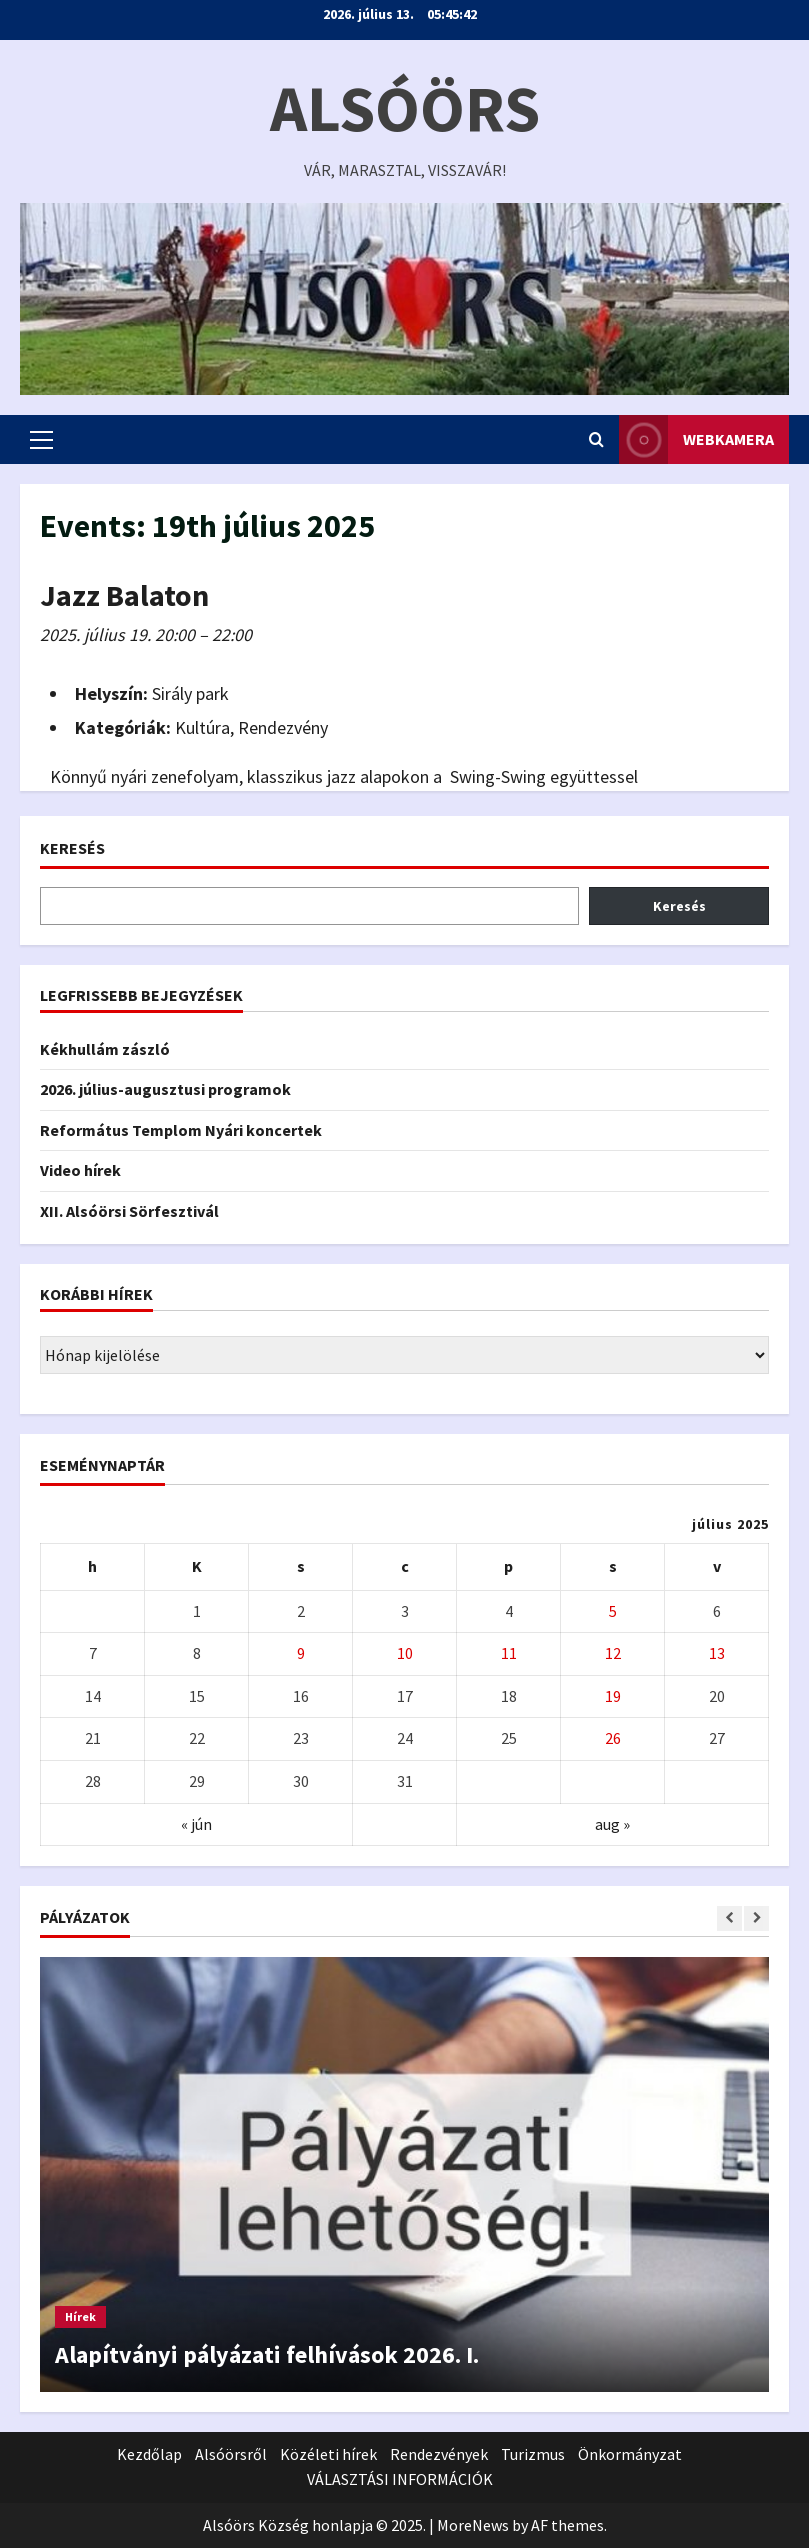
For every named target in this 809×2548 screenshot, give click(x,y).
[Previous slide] (729, 1918)
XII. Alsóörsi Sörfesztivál (129, 1211)
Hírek (80, 2316)
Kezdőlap (149, 2454)
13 (717, 1653)
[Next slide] (756, 1918)
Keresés (72, 848)
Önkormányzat (630, 2454)
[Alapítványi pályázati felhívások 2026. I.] (404, 2174)
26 (613, 1738)
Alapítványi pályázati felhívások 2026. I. (267, 2354)
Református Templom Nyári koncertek (181, 1130)
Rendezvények (439, 2454)
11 (509, 1653)
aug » (612, 1824)
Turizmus (533, 2454)
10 (405, 1653)
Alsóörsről (231, 2454)
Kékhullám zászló (105, 1049)
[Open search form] (596, 439)
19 (613, 1696)
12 (613, 1653)
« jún (196, 1824)
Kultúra (202, 727)
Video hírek (80, 1170)
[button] (41, 440)
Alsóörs (405, 108)
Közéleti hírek (328, 2454)
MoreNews (473, 2525)
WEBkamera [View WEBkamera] (696, 439)
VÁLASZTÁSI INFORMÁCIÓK (400, 2479)
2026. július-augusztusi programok (165, 1089)
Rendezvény (283, 727)
